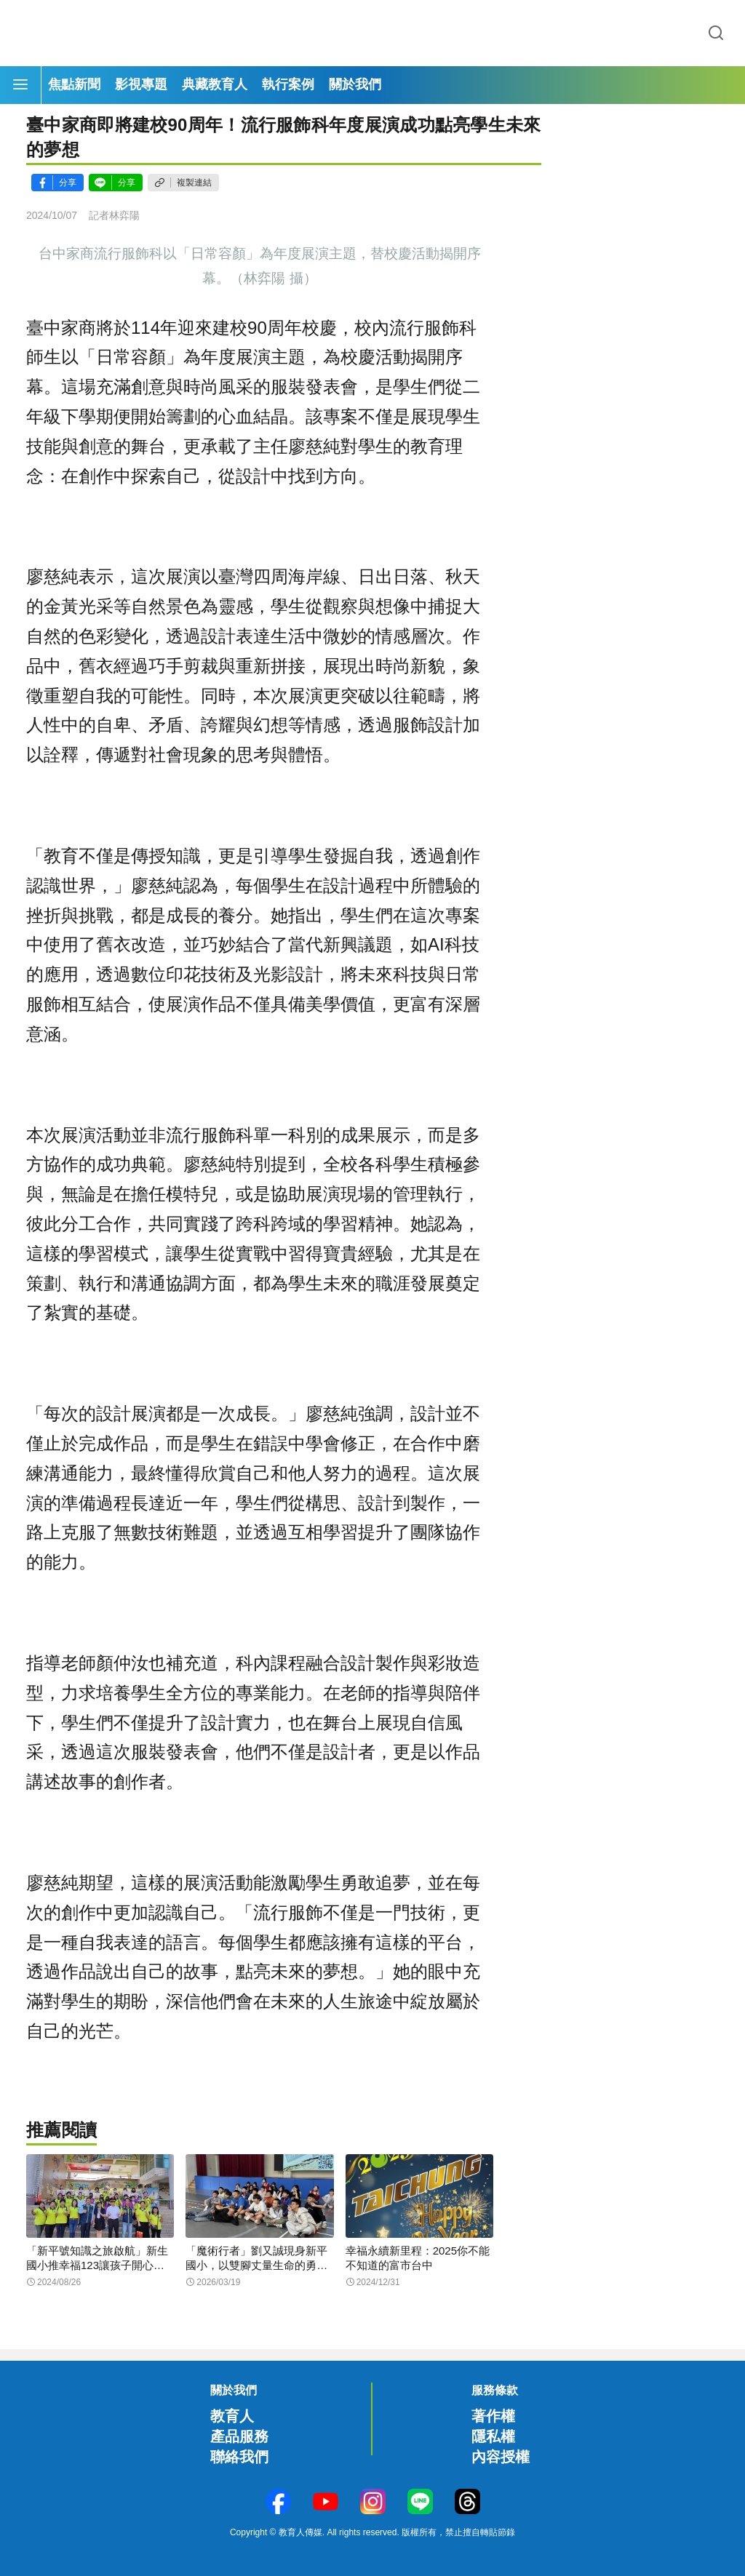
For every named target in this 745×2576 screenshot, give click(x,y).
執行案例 (288, 84)
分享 (67, 182)
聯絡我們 (239, 2457)
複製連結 (194, 182)
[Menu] (20, 85)
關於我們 (355, 84)
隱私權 (493, 2436)
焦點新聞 (74, 84)
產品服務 (239, 2436)
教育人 (232, 2416)
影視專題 (141, 84)
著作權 (493, 2416)
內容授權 (500, 2457)
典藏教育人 (214, 84)
